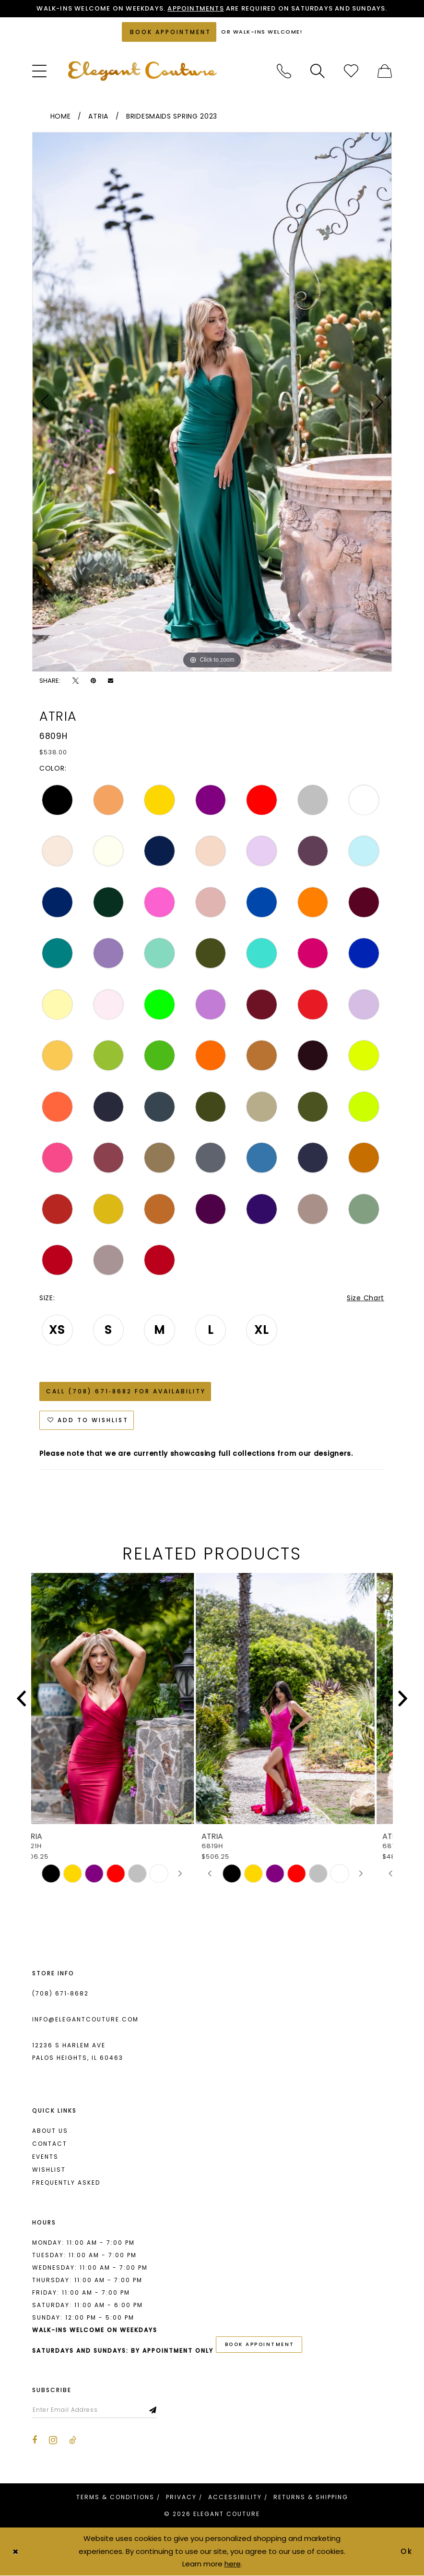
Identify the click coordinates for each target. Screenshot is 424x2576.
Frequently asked (66, 2182)
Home (60, 116)
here (232, 2564)
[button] (39, 71)
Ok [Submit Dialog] (407, 2551)
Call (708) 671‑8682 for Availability (126, 1391)
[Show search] (317, 71)
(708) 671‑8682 (60, 1993)
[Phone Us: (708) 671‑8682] (284, 71)
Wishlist (49, 2169)
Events (45, 2157)
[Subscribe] (153, 2410)
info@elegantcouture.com (85, 2019)
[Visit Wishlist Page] (351, 71)
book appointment (259, 2344)
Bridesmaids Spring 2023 (171, 116)
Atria (98, 116)
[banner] (142, 71)
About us (50, 2131)
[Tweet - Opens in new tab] (75, 680)
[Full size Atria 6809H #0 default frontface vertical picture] (212, 402)
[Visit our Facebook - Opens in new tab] (34, 2440)
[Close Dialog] (15, 2551)
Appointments (195, 8)
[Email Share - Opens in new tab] (110, 680)
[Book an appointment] (169, 32)
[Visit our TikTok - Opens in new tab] (72, 2440)
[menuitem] (39, 71)
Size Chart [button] (365, 1298)
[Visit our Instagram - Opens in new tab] (53, 2440)
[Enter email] (94, 2410)
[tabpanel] (212, 402)
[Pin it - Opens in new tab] (93, 680)
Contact (49, 2144)
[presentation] (121, 1698)
